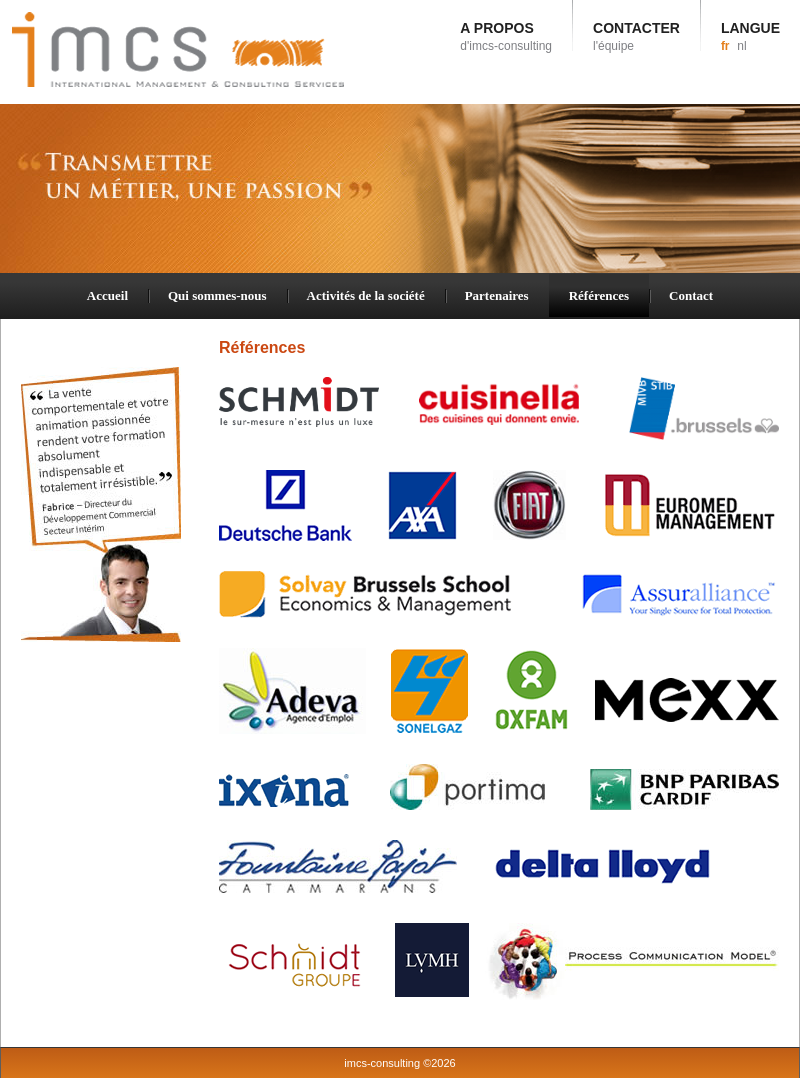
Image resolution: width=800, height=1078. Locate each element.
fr (725, 46)
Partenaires (497, 295)
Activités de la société (366, 295)
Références (599, 295)
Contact (691, 295)
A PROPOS (506, 36)
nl (741, 46)
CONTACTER (636, 36)
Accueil (107, 295)
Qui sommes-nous (217, 295)
